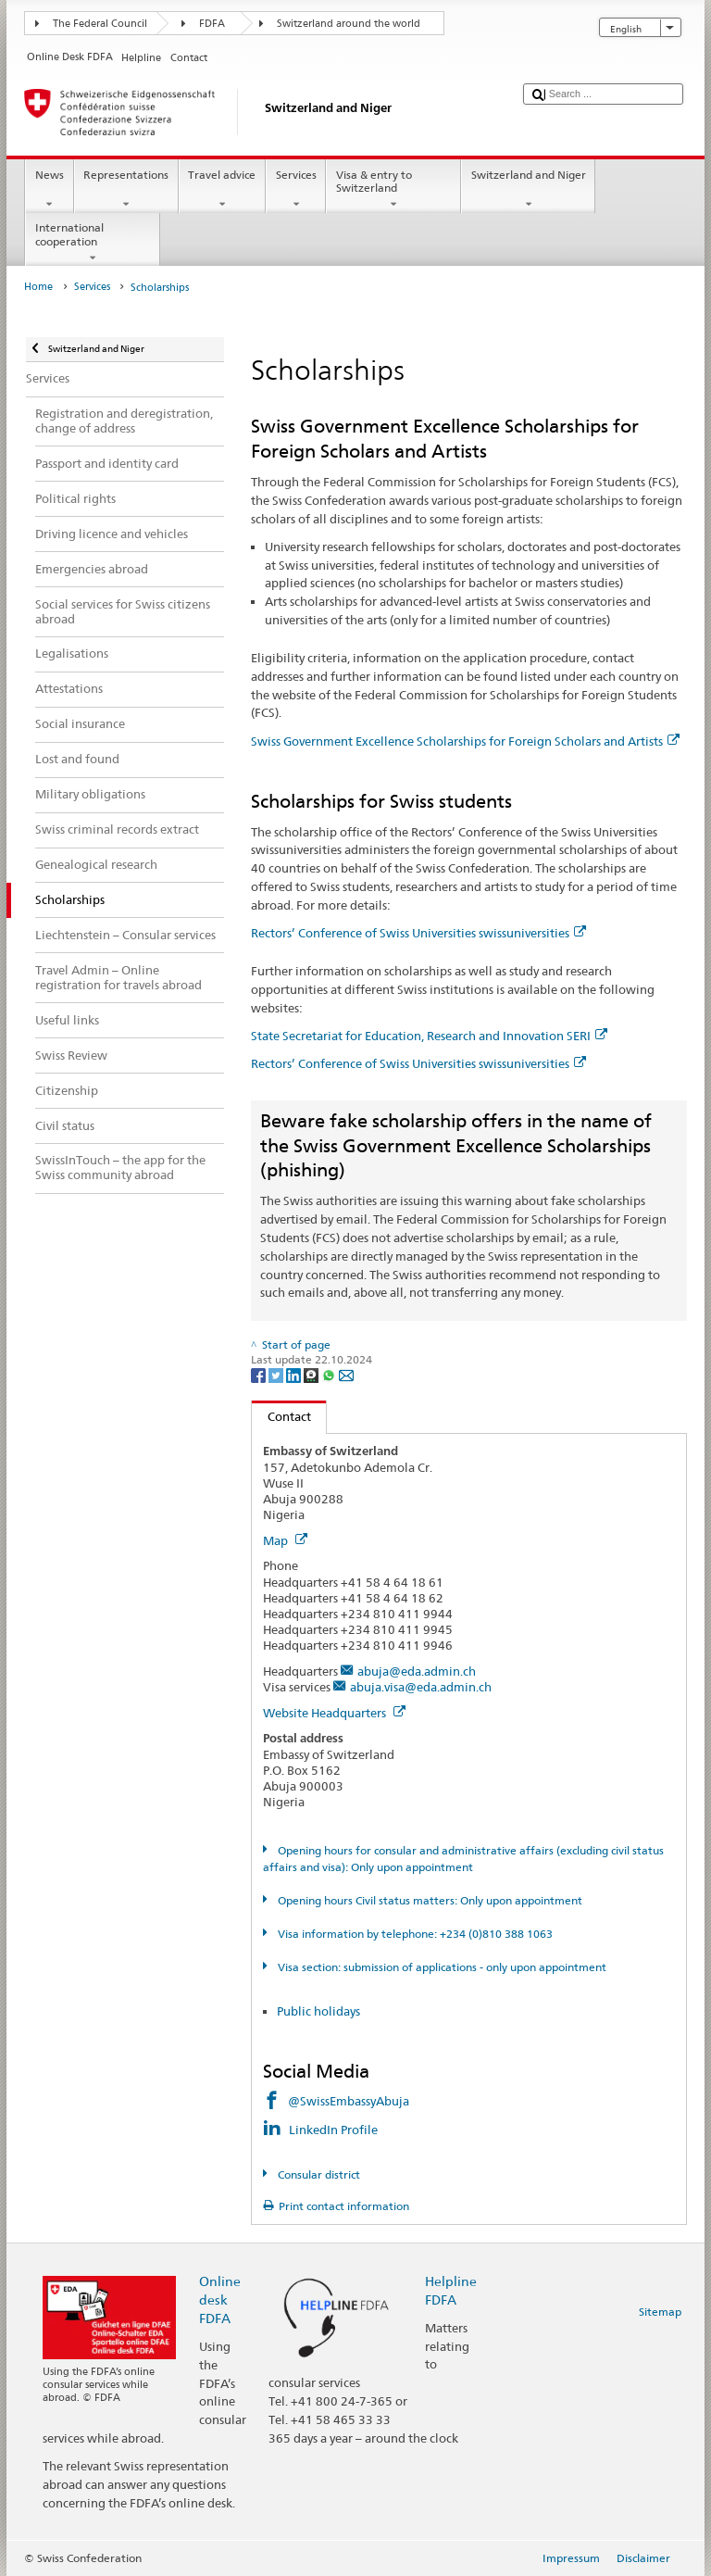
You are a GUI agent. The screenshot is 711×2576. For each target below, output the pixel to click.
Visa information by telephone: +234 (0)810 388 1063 (414, 1934)
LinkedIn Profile (334, 2129)
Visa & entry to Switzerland (393, 190)
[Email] (346, 1375)
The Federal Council (100, 24)
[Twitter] (277, 1375)
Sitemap (660, 2311)
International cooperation (92, 242)
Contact (281, 1416)
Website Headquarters (334, 1712)
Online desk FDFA (220, 2299)
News (49, 190)
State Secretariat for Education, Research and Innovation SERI (429, 1035)
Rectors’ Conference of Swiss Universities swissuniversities (418, 932)
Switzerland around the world (348, 24)
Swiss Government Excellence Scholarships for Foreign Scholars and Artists (465, 741)
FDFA (212, 24)
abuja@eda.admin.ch (416, 1671)
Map (285, 1540)
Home (38, 287)
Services (296, 190)
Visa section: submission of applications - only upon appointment (440, 1967)
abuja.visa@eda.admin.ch (421, 1686)
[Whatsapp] (330, 1375)
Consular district (317, 2174)
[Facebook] (259, 1375)
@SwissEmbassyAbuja (348, 2100)
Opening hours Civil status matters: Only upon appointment (428, 1900)
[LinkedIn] (295, 1375)
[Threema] (312, 1375)
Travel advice (222, 190)
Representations (126, 190)
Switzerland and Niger (528, 190)
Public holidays (318, 2011)
